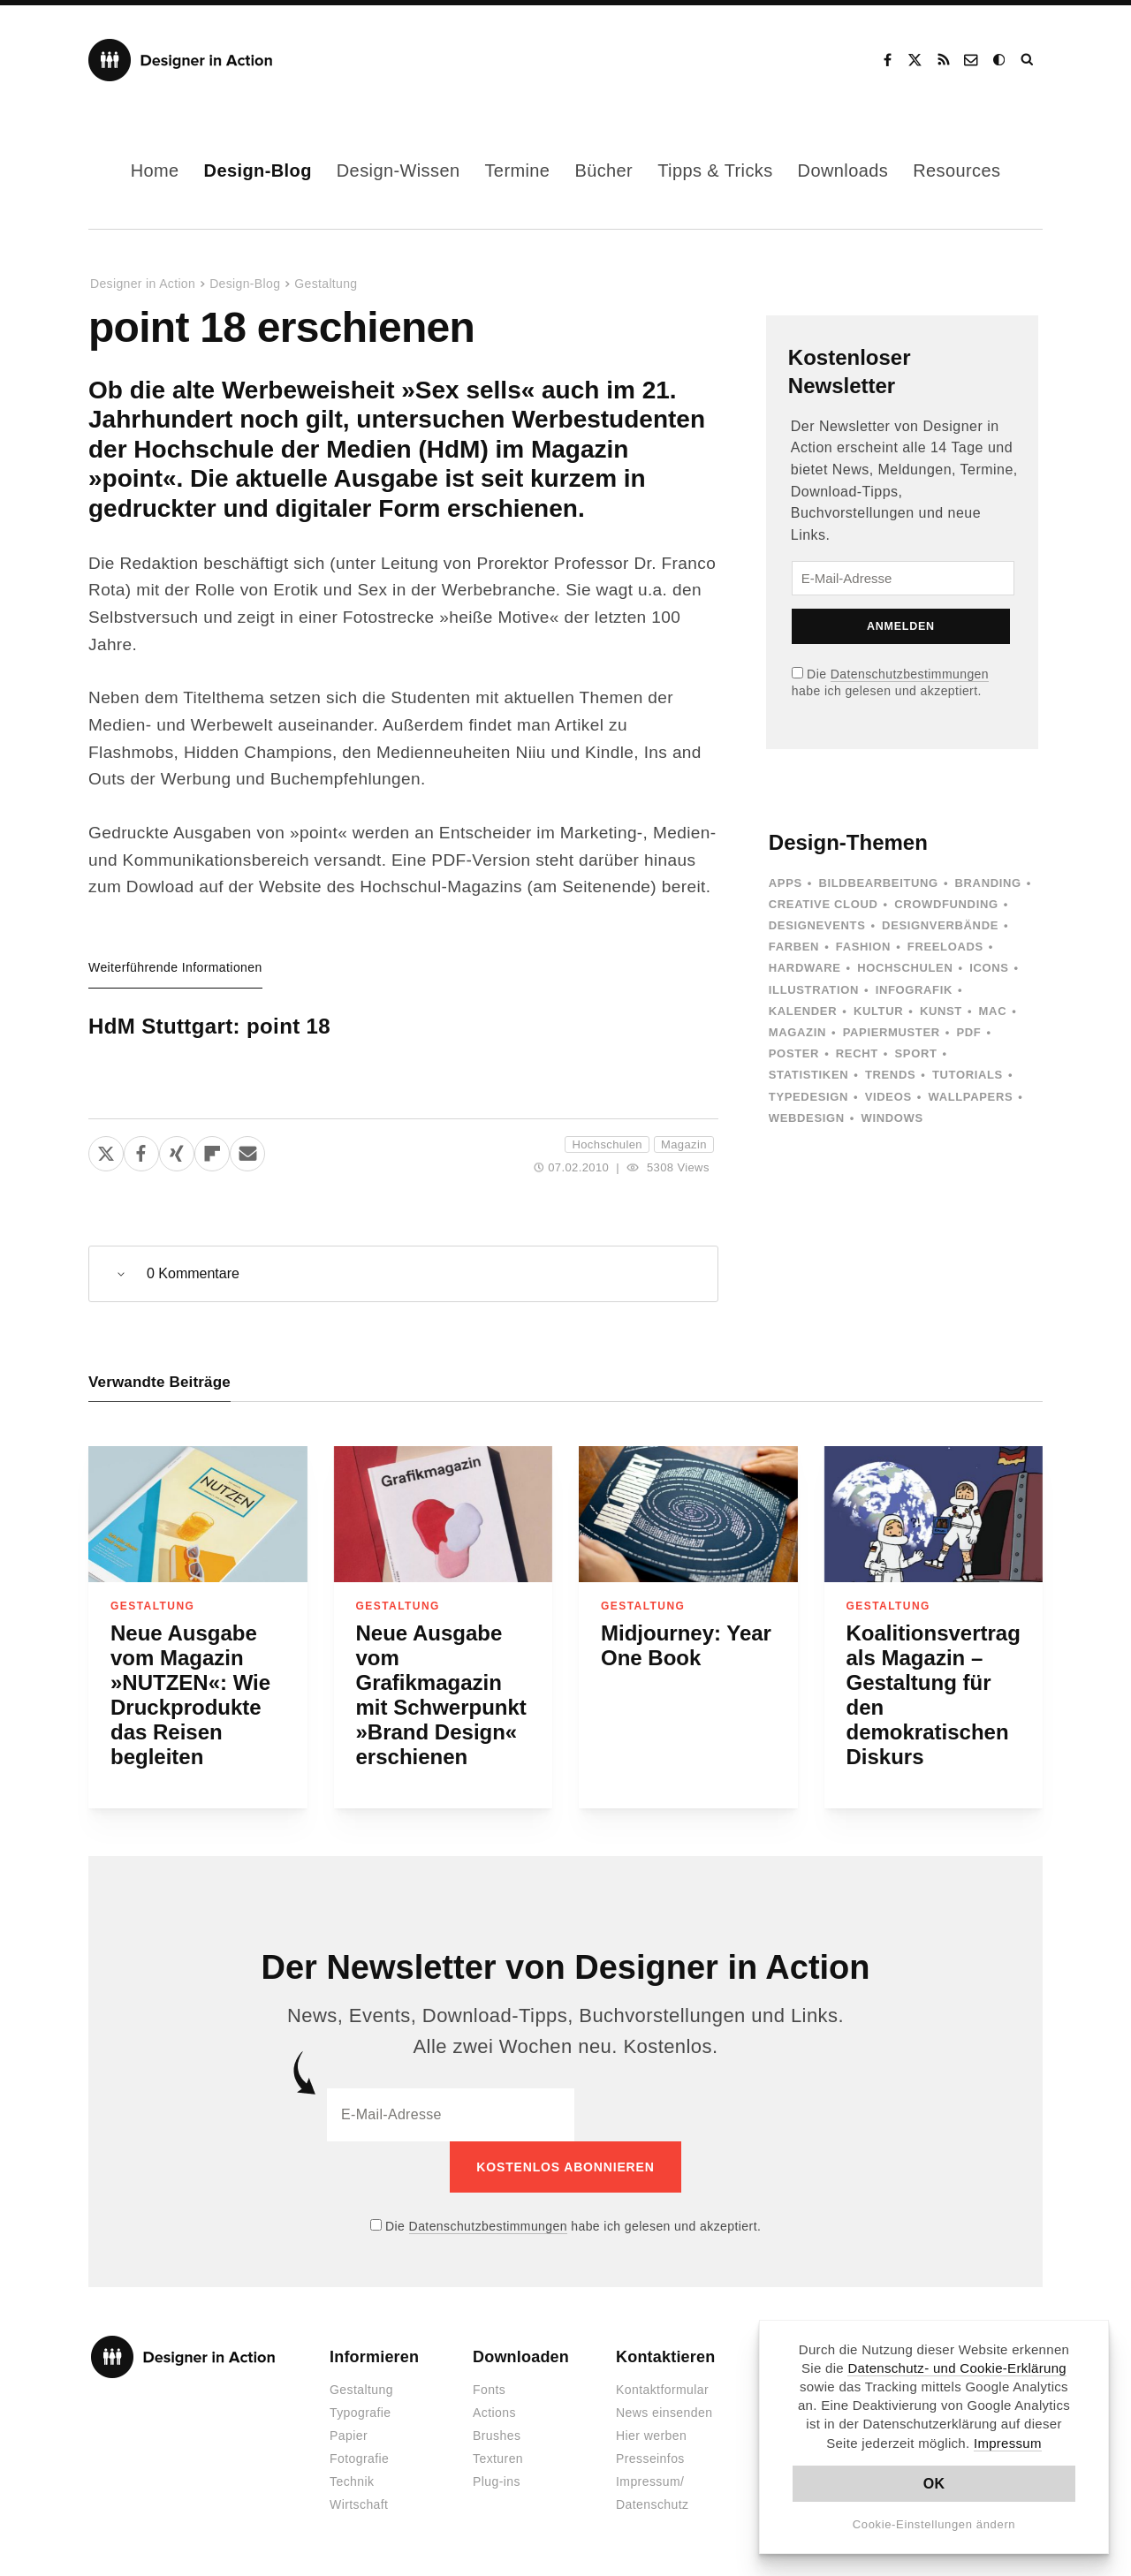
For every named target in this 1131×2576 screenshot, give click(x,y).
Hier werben (651, 2435)
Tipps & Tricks (714, 170)
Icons (988, 967)
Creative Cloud (823, 904)
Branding (988, 883)
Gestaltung (325, 284)
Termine (517, 170)
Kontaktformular (662, 2390)
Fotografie (359, 2458)
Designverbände (940, 925)
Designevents (817, 925)
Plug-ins (496, 2481)
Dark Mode (1000, 60)
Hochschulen (606, 1144)
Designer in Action (180, 60)
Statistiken (808, 1074)
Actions (494, 2413)
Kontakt (972, 60)
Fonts (489, 2390)
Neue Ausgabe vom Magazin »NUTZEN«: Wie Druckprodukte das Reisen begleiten (190, 1695)
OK (934, 2483)
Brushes (496, 2435)
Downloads (843, 170)
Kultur (878, 1011)
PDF (968, 1032)
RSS (944, 60)
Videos (888, 1096)
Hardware (805, 967)
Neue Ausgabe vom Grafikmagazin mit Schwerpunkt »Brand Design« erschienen (441, 1695)
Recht (857, 1053)
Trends (890, 1074)
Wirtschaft (359, 2504)
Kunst (941, 1011)
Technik (352, 2481)
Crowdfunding (946, 904)
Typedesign (808, 1096)
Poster (794, 1053)
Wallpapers (970, 1096)
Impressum (1008, 2443)
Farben (794, 946)
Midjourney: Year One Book (686, 1645)
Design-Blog (258, 170)
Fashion (863, 946)
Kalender (803, 1011)
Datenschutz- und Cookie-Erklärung (956, 2367)
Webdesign (807, 1118)
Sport (916, 1053)
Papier (349, 2435)
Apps (785, 883)
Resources (956, 170)
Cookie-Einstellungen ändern (934, 2524)
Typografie (360, 2413)
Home (155, 170)
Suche (1028, 60)
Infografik (914, 989)
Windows (891, 1118)
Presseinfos (650, 2458)
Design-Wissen (398, 170)
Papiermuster (891, 1032)
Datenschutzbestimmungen (910, 674)
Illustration (814, 989)
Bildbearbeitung (877, 883)
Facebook (887, 60)
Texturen (498, 2458)
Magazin (684, 1144)
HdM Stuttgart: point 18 (209, 1026)
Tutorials (967, 1074)
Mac (993, 1011)
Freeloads (945, 946)
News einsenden (664, 2413)
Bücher (603, 170)
